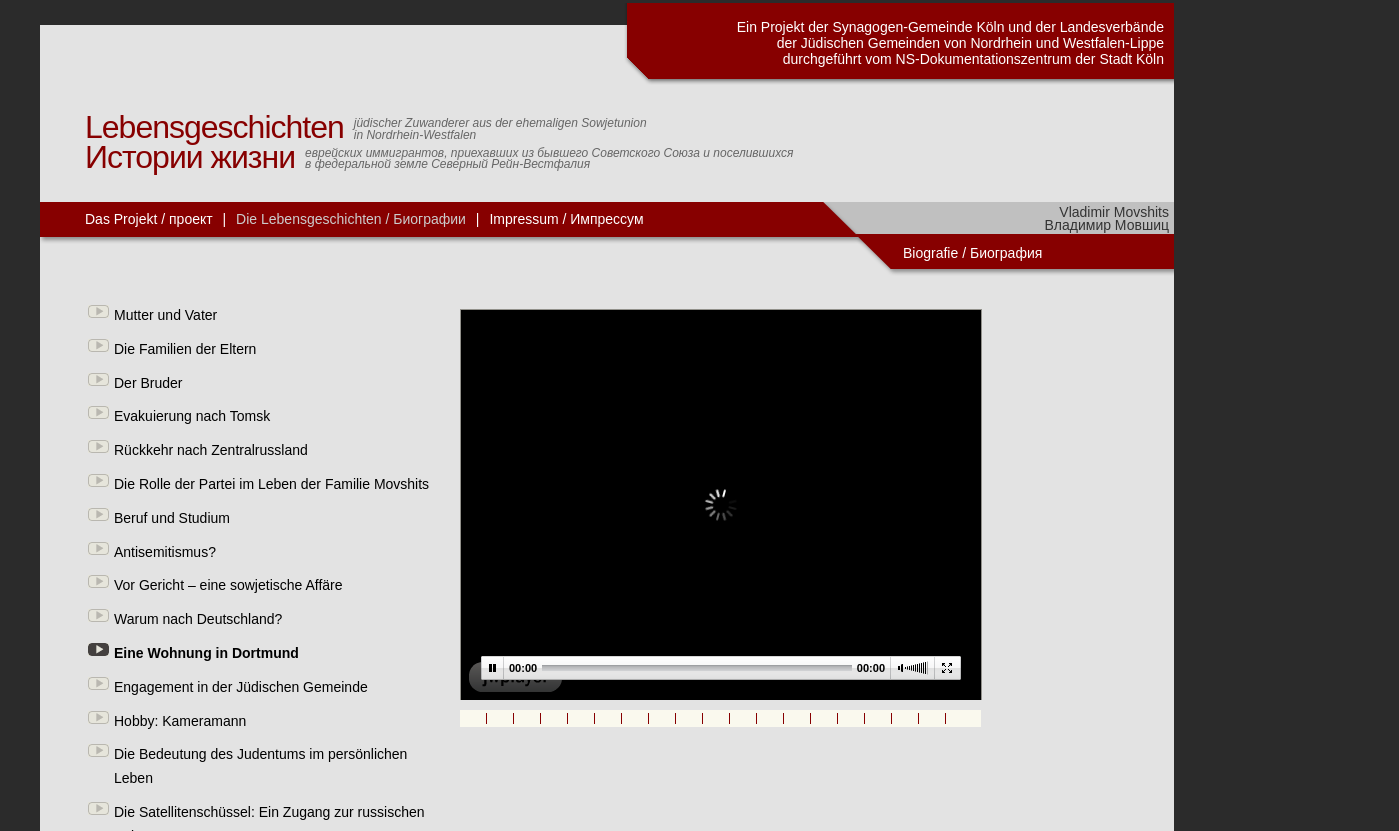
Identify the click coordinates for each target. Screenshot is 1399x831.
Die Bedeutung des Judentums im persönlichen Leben (260, 766)
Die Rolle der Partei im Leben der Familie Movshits (271, 484)
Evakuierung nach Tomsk (192, 416)
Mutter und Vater (165, 315)
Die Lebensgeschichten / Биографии (351, 219)
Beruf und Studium (172, 518)
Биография (1008, 253)
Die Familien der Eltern (185, 349)
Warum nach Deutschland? (198, 619)
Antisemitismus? (165, 552)
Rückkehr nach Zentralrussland (211, 450)
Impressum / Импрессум (566, 219)
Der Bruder (148, 383)
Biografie (930, 253)
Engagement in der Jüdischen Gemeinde (241, 687)
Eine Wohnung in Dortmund (206, 653)
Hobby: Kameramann (180, 721)
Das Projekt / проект (149, 219)
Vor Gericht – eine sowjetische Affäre (228, 585)
